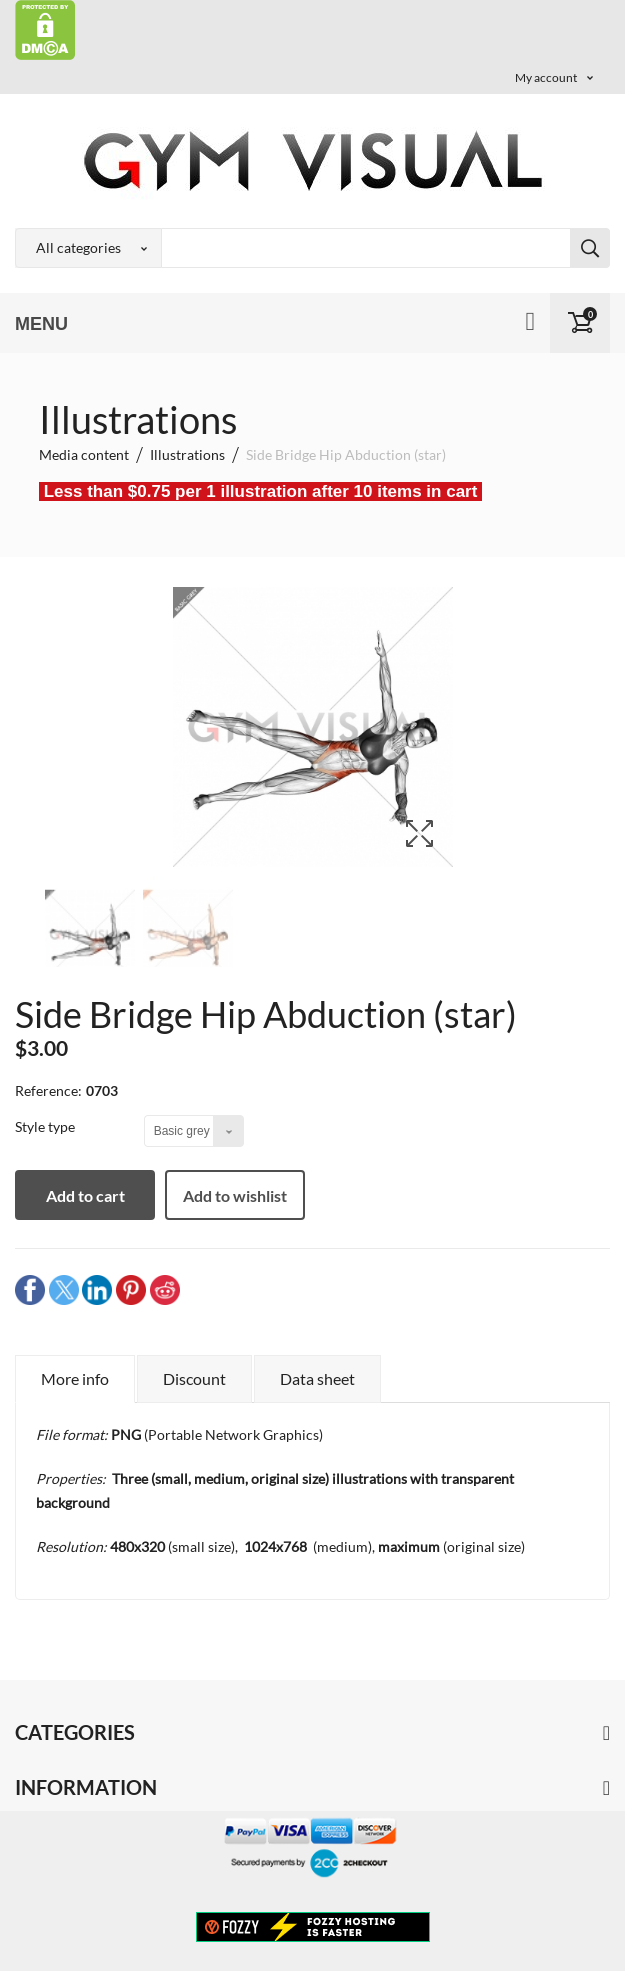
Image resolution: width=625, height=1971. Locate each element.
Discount (194, 1378)
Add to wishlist (235, 1195)
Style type (46, 1126)
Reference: (48, 1090)
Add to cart (85, 1195)
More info (75, 1378)
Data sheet (317, 1378)
